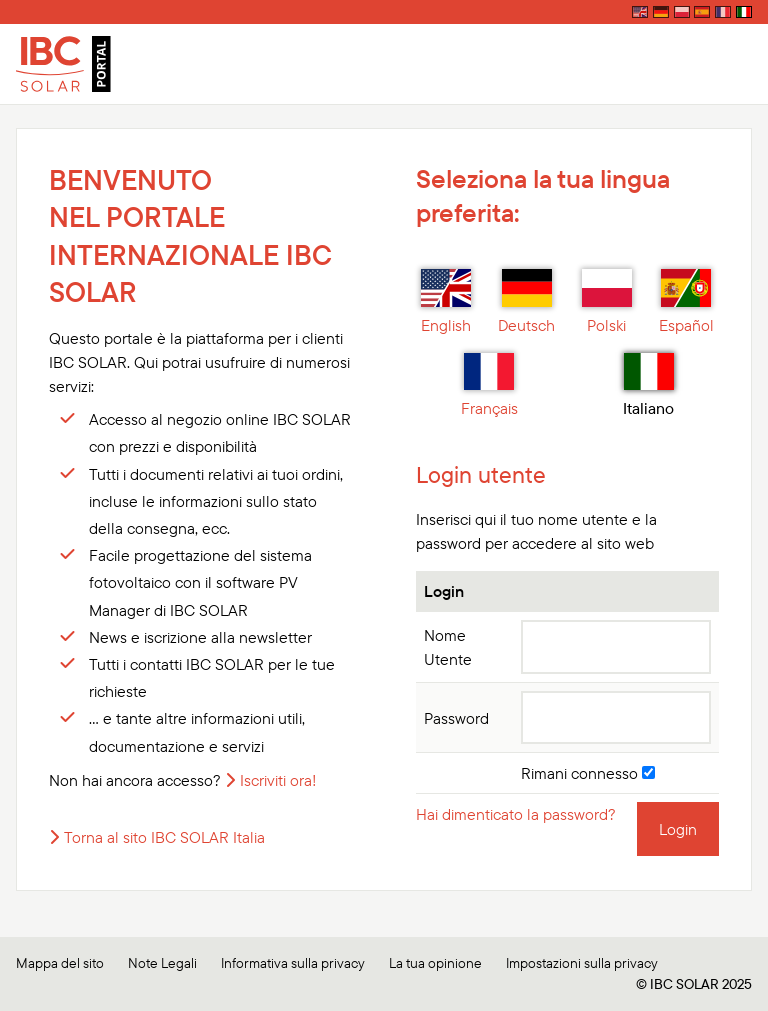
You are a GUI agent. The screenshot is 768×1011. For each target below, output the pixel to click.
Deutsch (526, 302)
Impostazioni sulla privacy (582, 963)
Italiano (648, 386)
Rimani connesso (588, 773)
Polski (607, 302)
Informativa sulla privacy (293, 963)
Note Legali (162, 963)
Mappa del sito (60, 963)
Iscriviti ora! (278, 780)
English (446, 302)
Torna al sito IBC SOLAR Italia (164, 837)
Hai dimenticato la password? (516, 814)
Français (489, 386)
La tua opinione (435, 963)
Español (686, 302)
